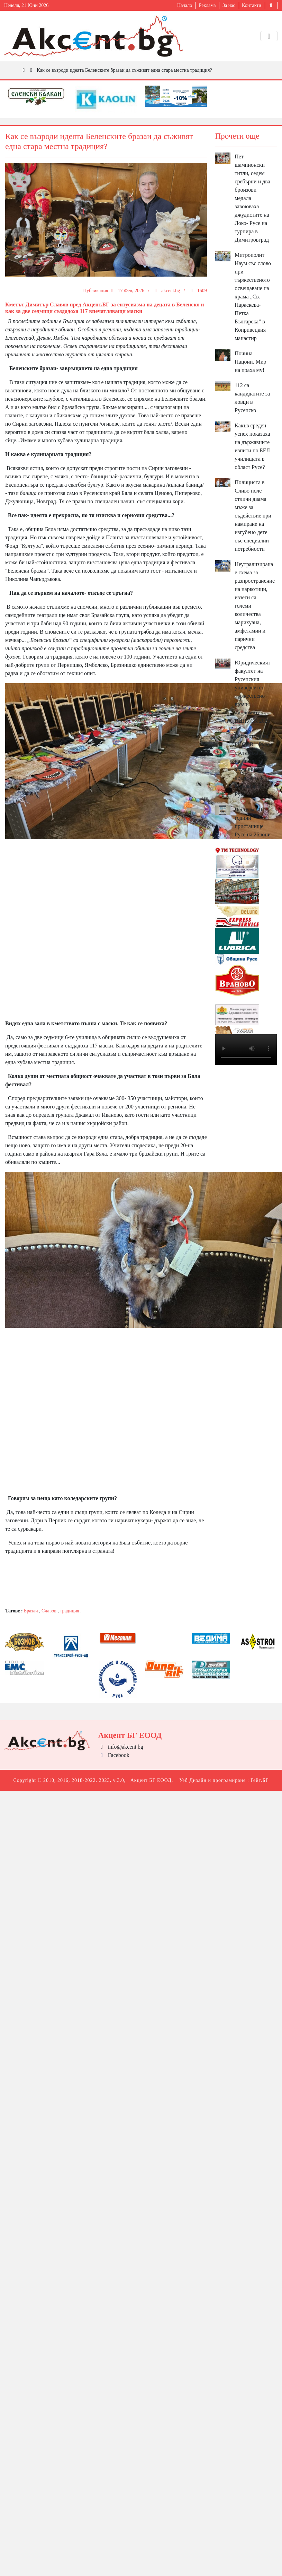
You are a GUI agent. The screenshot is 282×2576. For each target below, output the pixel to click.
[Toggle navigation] (269, 36)
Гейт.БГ (260, 1780)
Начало (184, 5)
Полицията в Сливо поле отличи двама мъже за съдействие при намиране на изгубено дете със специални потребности (253, 515)
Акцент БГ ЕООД (151, 1780)
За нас (228, 5)
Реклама (207, 5)
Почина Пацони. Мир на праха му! (250, 361)
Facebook (113, 1755)
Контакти (251, 5)
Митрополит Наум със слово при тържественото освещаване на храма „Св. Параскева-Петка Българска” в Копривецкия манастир (253, 296)
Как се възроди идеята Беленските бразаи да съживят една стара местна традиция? (124, 70)
